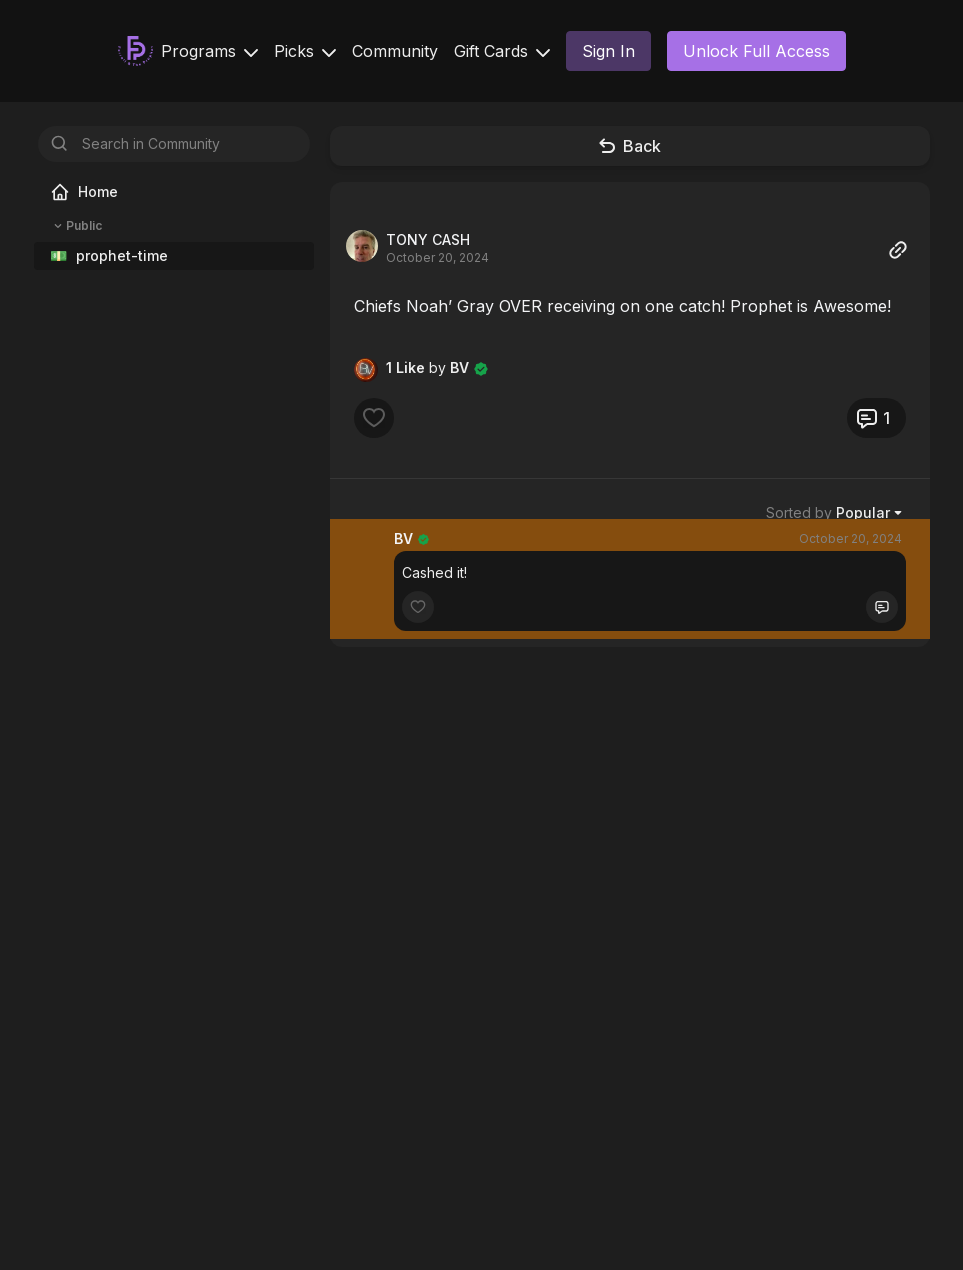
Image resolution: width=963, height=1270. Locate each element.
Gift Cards (502, 51)
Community (395, 51)
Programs (209, 51)
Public (76, 226)
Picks (305, 51)
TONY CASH (428, 239)
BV (403, 538)
